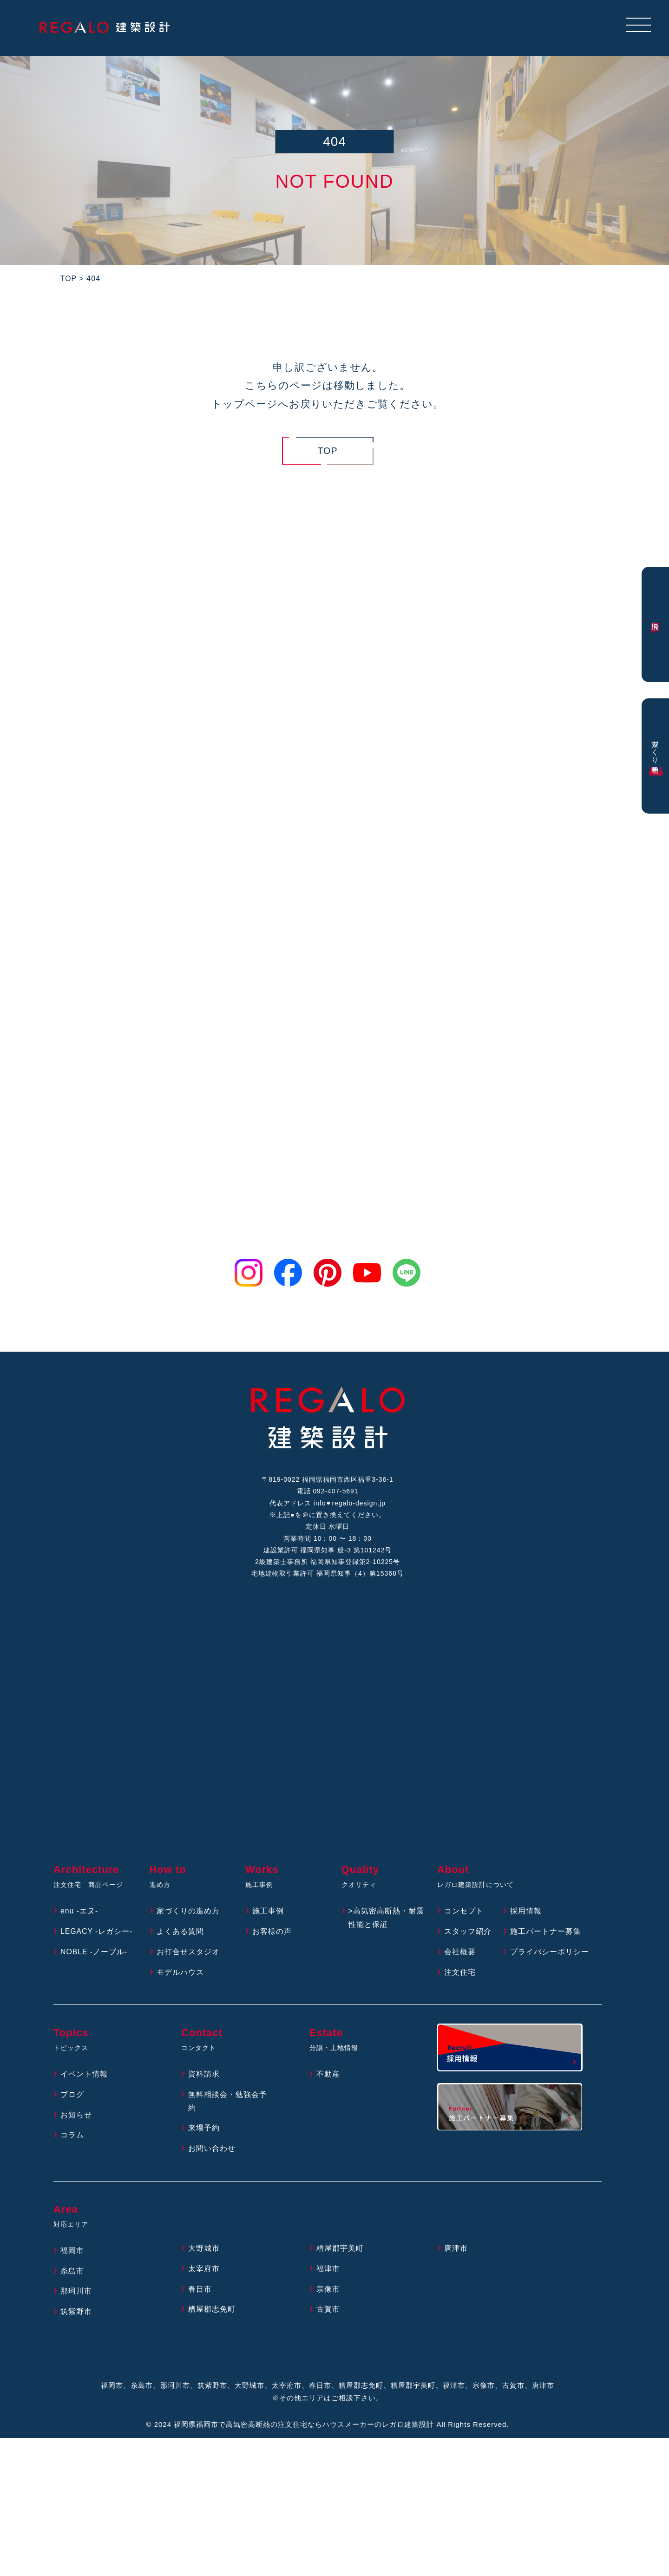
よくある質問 (180, 1934)
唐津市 (456, 2251)
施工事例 (268, 1914)
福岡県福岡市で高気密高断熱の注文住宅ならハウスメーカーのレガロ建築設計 (304, 2427)
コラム (72, 2138)
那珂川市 (76, 2294)
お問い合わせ (212, 2151)
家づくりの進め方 (188, 1914)
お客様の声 (272, 1934)
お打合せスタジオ (188, 1954)
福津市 (328, 2271)
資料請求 (204, 2077)
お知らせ (76, 2118)
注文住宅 (460, 1975)
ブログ (72, 2097)
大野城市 (204, 2251)
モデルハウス (180, 1975)
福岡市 (72, 2253)
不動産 (328, 2077)
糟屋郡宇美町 (340, 2251)
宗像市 (328, 2292)
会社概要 (460, 1954)
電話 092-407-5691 (327, 1492)
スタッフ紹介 (468, 1934)
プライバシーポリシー (549, 1954)
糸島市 (72, 2274)
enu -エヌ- (79, 1914)
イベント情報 (84, 2077)
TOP (327, 451)
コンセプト (464, 1914)
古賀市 (328, 2312)
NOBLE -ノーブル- (94, 1954)
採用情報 (526, 1914)
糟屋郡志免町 (212, 2312)
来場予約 (204, 2131)
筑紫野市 (76, 2314)
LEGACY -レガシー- (96, 1934)
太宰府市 (204, 2271)
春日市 (200, 2292)
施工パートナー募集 (545, 1934)
